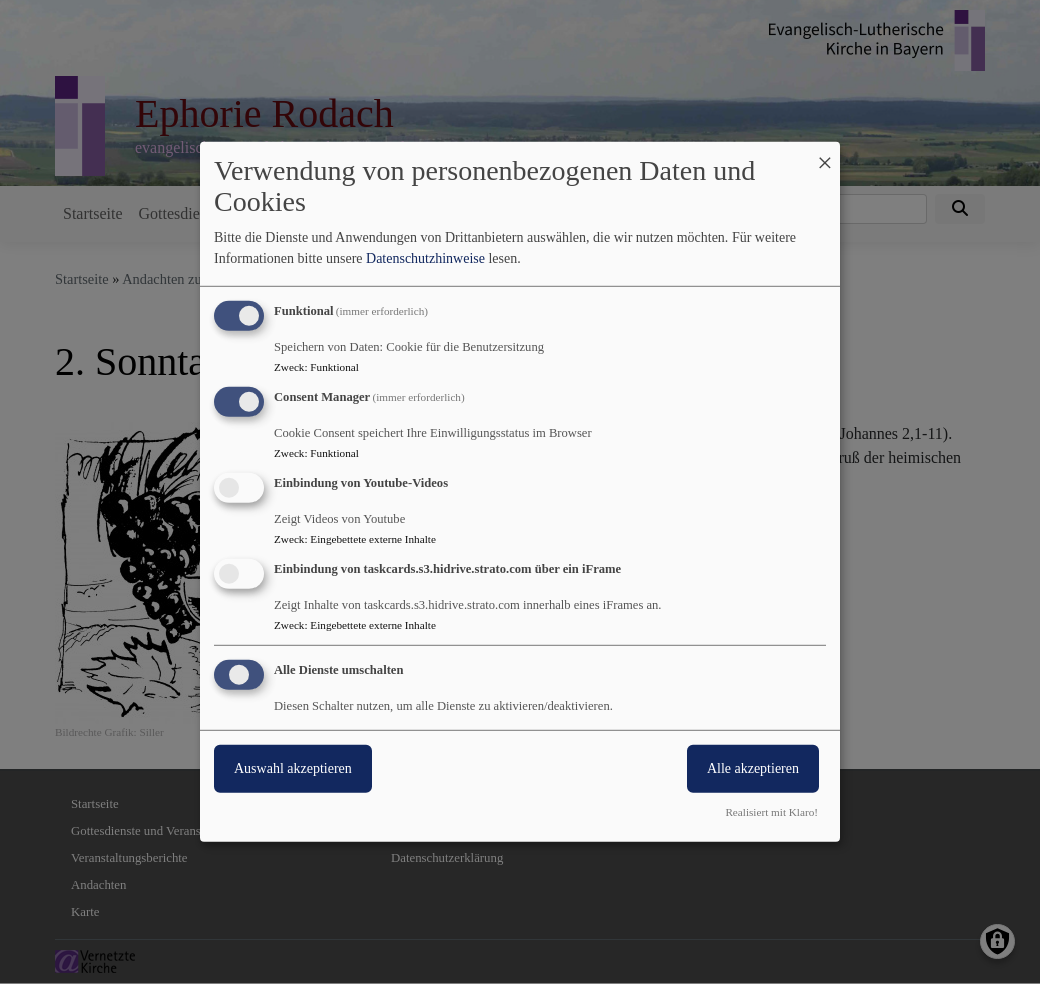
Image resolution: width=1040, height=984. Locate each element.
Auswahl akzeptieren (293, 767)
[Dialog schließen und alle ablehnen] (825, 154)
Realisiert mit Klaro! (771, 812)
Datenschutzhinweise (425, 258)
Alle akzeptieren (753, 767)
